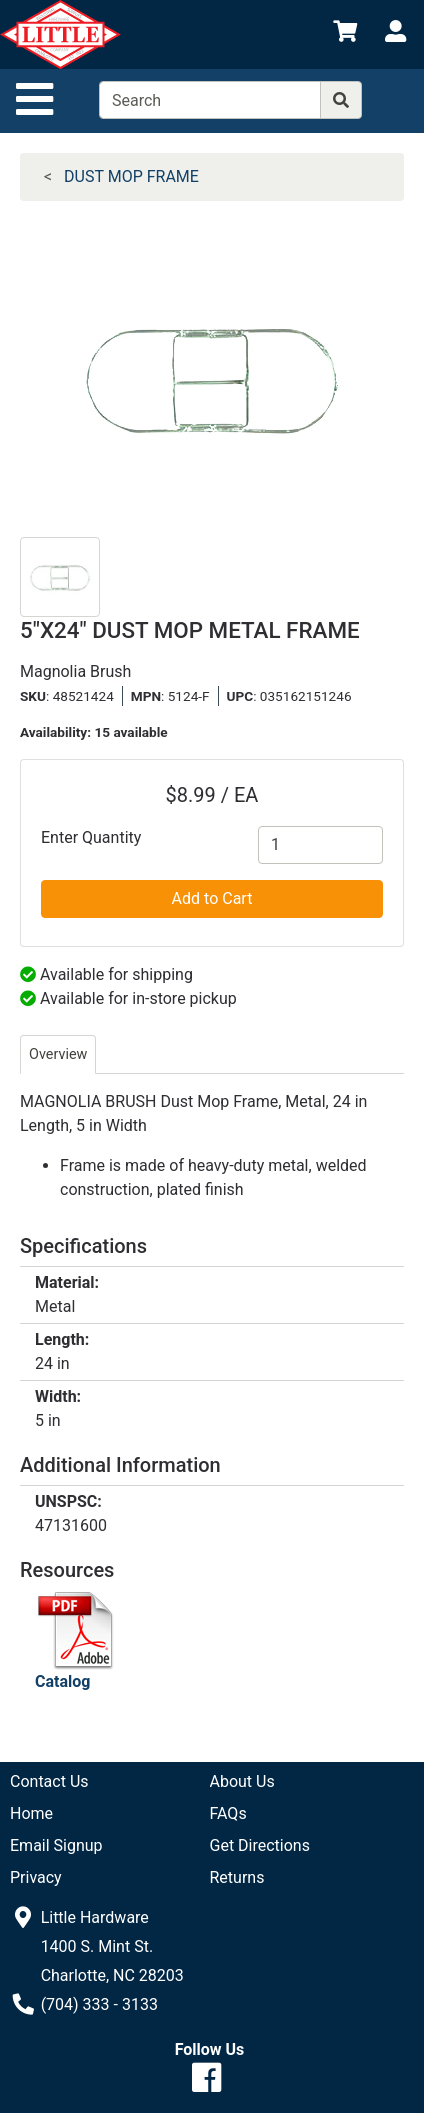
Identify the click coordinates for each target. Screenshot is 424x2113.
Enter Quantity (91, 837)
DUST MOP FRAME (131, 176)
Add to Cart (212, 898)
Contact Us (49, 1781)
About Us (242, 1781)
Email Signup (56, 1845)
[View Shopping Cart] (345, 34)
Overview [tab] (58, 1054)
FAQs (228, 1813)
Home (31, 1813)
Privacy (36, 1877)
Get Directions (260, 1845)
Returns (237, 1877)
